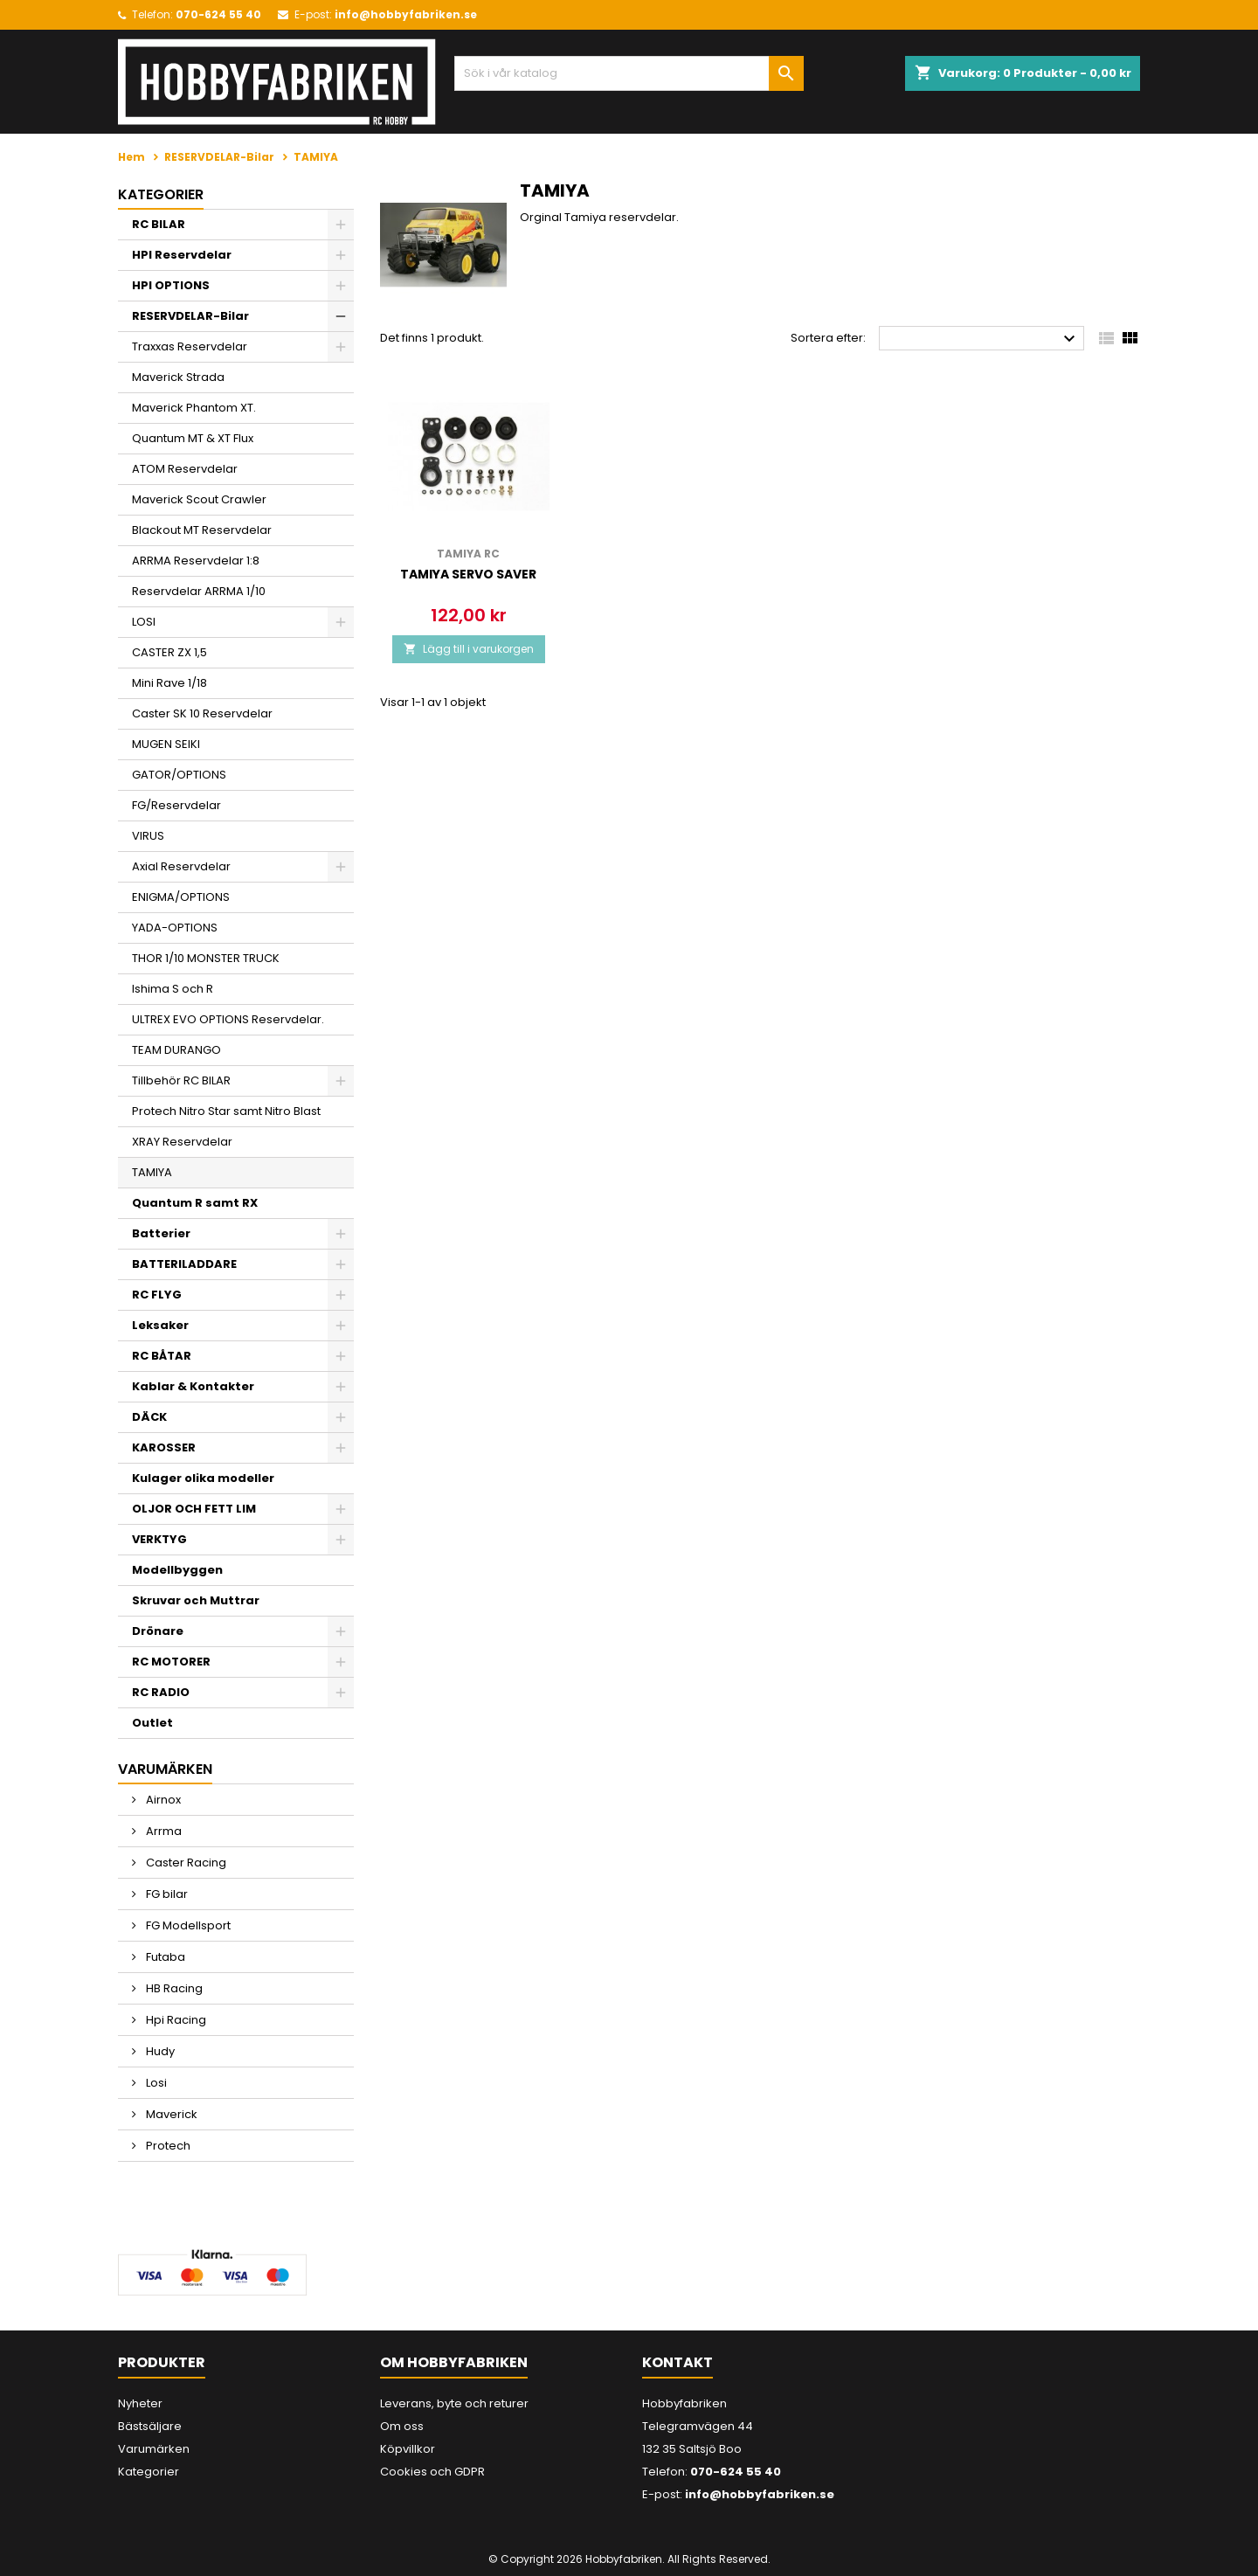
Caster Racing (184, 1862)
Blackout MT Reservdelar (202, 530)
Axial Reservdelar (181, 866)
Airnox (162, 1799)
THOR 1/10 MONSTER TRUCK (206, 958)
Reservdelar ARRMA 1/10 (199, 591)
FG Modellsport (187, 1925)
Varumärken (154, 2449)
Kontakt (677, 2362)
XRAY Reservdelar (182, 1141)
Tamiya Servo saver (468, 574)
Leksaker (160, 1325)
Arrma (162, 1831)
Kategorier (161, 194)
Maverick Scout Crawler (199, 499)
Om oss (402, 2426)
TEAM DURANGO (176, 1050)
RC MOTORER (171, 1661)
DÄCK (149, 1417)
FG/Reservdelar (176, 805)
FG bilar (165, 1894)
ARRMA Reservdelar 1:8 (195, 560)
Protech (166, 2145)
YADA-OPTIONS (175, 927)
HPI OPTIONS (171, 285)
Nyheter (140, 2403)
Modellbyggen (177, 1570)
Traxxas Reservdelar (189, 346)
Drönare (157, 1631)
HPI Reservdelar (182, 254)
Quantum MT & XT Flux (192, 438)
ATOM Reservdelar (185, 468)
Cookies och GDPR (432, 2471)
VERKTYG (159, 1539)
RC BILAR (158, 224)
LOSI (144, 621)
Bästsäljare (150, 2426)
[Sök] (629, 73)
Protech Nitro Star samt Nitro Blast (226, 1111)
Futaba (164, 1957)
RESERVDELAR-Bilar (190, 316)
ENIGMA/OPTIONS (181, 897)
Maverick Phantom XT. (194, 407)
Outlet (152, 1722)
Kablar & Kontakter (193, 1386)
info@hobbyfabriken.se (406, 14)
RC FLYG (157, 1294)
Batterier (161, 1233)
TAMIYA (152, 1172)
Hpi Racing (174, 2020)
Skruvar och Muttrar (195, 1600)
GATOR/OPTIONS (179, 774)
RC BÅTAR (161, 1355)
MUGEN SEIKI (166, 744)
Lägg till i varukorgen (469, 648)
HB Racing (173, 1988)
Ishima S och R (172, 988)
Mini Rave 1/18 (169, 683)
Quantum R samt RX (195, 1203)
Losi (155, 2082)
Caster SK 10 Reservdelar (202, 713)
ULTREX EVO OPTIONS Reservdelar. (228, 1019)
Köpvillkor (407, 2449)
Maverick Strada (178, 377)
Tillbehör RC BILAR (181, 1080)
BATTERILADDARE (184, 1264)
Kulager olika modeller (203, 1478)
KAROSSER (164, 1447)
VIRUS (148, 836)
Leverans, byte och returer (454, 2403)
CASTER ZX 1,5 (169, 652)
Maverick (170, 2114)
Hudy (159, 2051)
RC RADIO (161, 1692)
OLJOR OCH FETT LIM (194, 1508)
